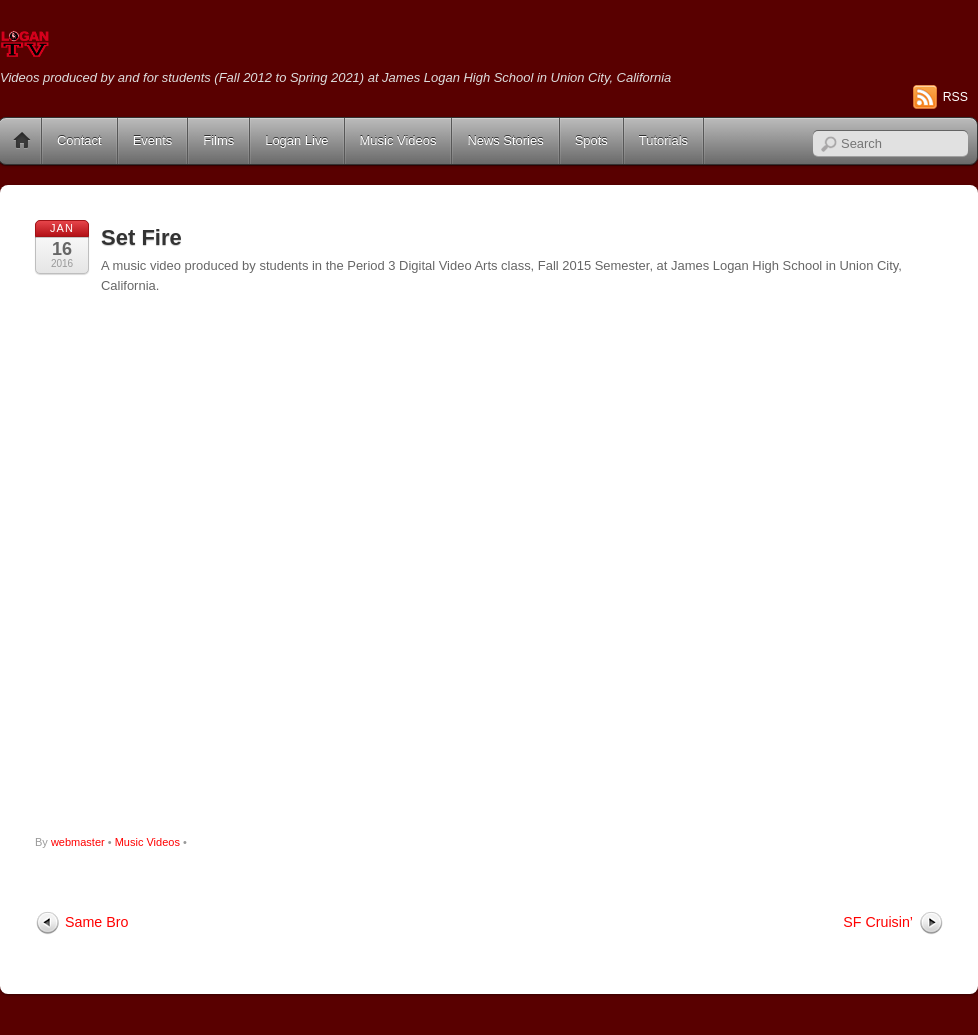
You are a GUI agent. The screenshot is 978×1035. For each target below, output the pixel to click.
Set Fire (141, 237)
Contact (79, 140)
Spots (591, 140)
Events (153, 140)
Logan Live (296, 140)
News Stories (505, 140)
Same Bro (96, 922)
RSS (955, 97)
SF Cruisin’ (878, 922)
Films (218, 140)
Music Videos (398, 140)
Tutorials (663, 140)
